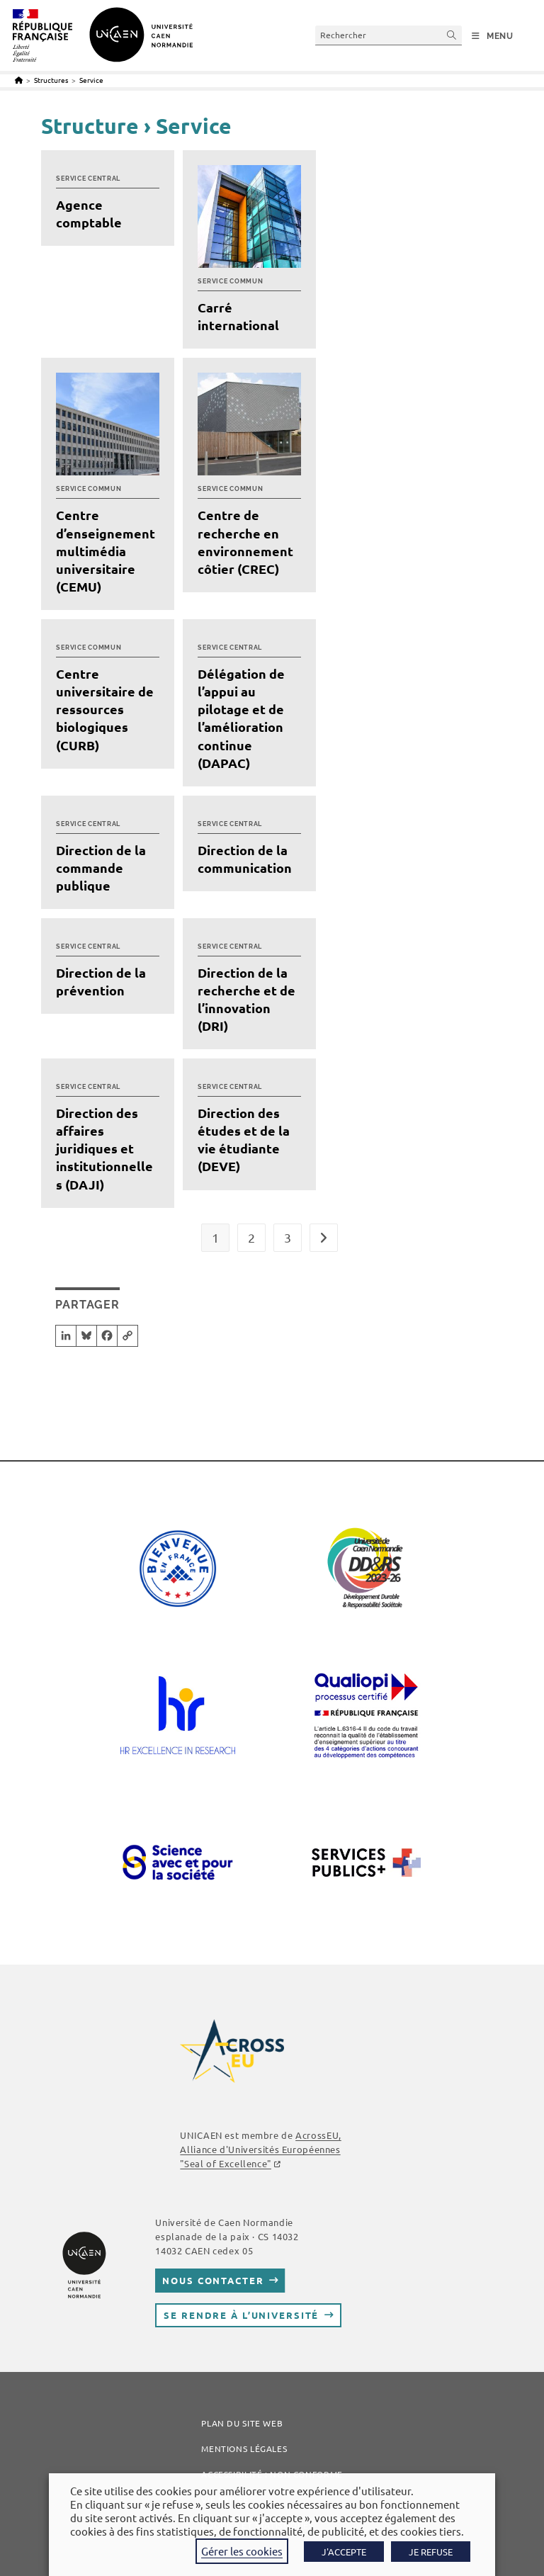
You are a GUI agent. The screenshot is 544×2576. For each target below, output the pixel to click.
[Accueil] (19, 79)
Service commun (230, 281)
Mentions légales (244, 2448)
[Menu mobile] (493, 36)
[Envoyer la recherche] (452, 35)
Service (91, 79)
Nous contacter (213, 2280)
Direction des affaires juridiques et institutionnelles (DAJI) (104, 1148)
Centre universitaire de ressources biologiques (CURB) (105, 709)
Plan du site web (242, 2423)
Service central (88, 178)
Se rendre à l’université (241, 2315)
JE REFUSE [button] (431, 2552)
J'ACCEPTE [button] (344, 2552)
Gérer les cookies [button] (242, 2551)
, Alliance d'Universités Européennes (260, 2149)
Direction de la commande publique (101, 867)
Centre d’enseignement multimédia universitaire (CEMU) (105, 550)
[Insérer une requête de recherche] (388, 35)
